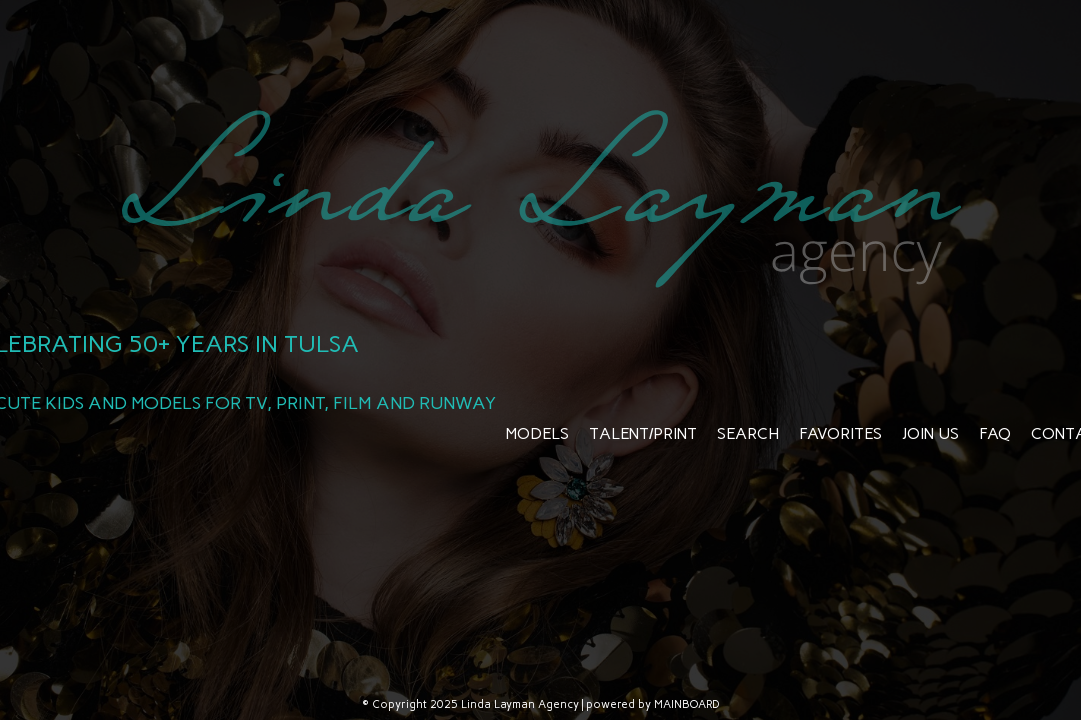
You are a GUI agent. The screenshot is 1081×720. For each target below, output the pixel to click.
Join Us (930, 433)
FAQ (995, 433)
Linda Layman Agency (540, 198)
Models (537, 433)
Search (748, 433)
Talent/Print (643, 433)
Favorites (840, 433)
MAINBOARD (687, 704)
